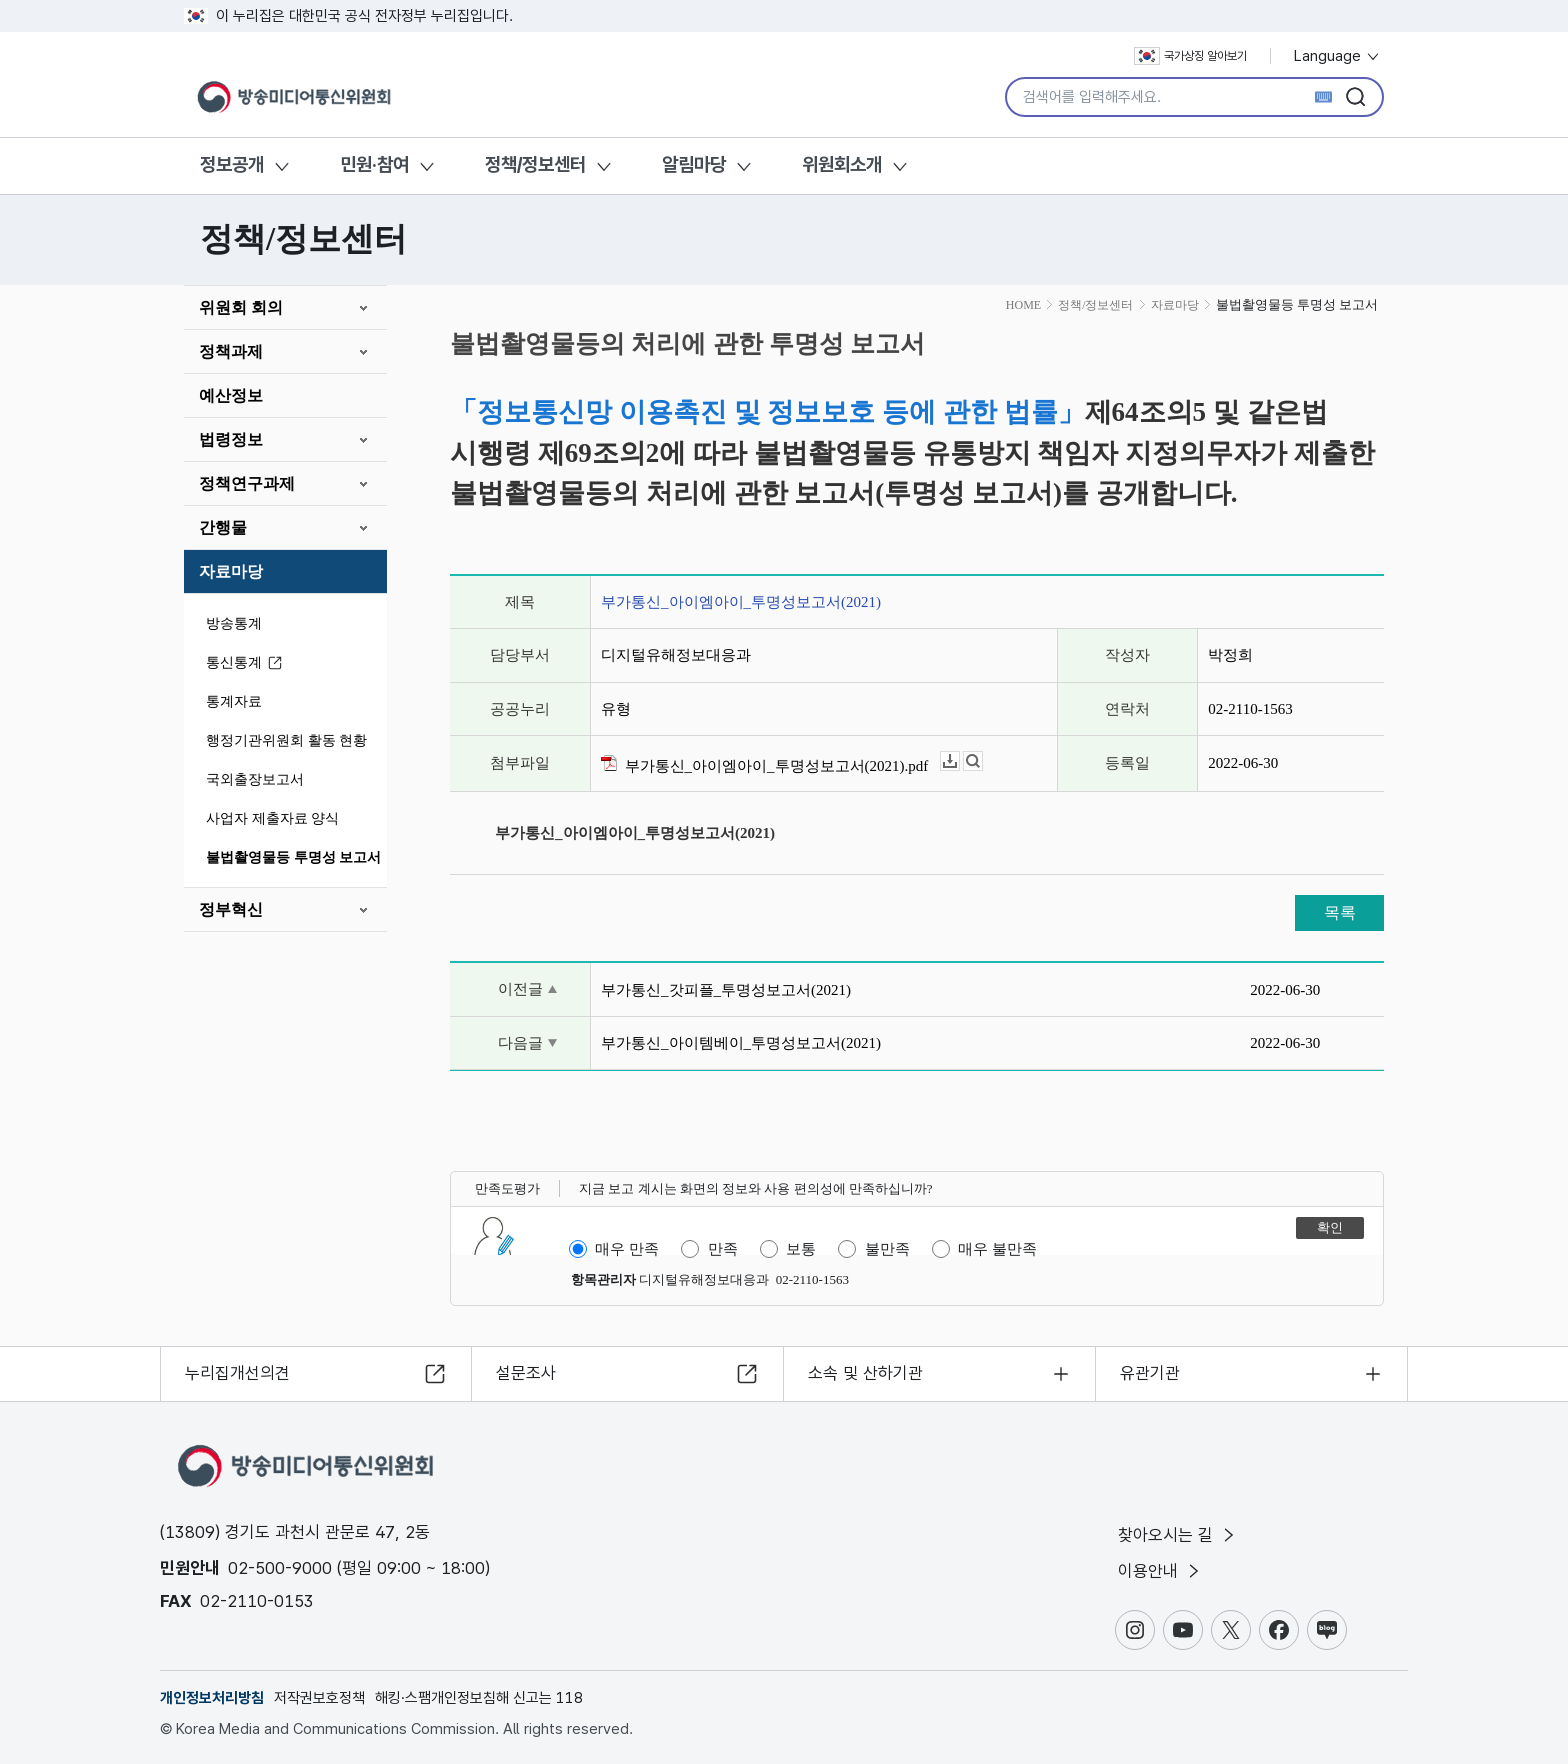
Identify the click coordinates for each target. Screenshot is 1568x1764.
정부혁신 (231, 909)
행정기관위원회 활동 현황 (286, 740)
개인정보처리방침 (212, 1698)
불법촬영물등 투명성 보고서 (293, 857)
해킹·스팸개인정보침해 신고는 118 (479, 1698)
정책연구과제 (247, 483)
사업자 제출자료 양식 (272, 818)
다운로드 (959, 761)
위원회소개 (842, 164)
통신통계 (247, 663)
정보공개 (232, 164)
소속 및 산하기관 (865, 1373)
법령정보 (231, 439)
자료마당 (231, 571)
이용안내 (1160, 1571)
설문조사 (526, 1373)
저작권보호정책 (319, 1698)
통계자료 (234, 701)
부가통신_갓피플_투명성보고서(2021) (726, 990)
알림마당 (694, 164)
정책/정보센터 (535, 164)
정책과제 (231, 351)
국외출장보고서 (255, 779)
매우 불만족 (997, 1249)
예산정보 (231, 395)
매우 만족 (627, 1249)
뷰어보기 (982, 761)
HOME (1023, 305)
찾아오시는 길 (1178, 1535)
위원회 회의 (241, 307)
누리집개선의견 (237, 1373)
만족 (723, 1249)
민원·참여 (374, 164)
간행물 (223, 527)
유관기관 (1150, 1373)
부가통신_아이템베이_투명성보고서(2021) (741, 1043)
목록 (1340, 912)
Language (1337, 56)
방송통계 (234, 623)
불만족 (887, 1249)
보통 (801, 1249)
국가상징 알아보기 (1190, 56)
